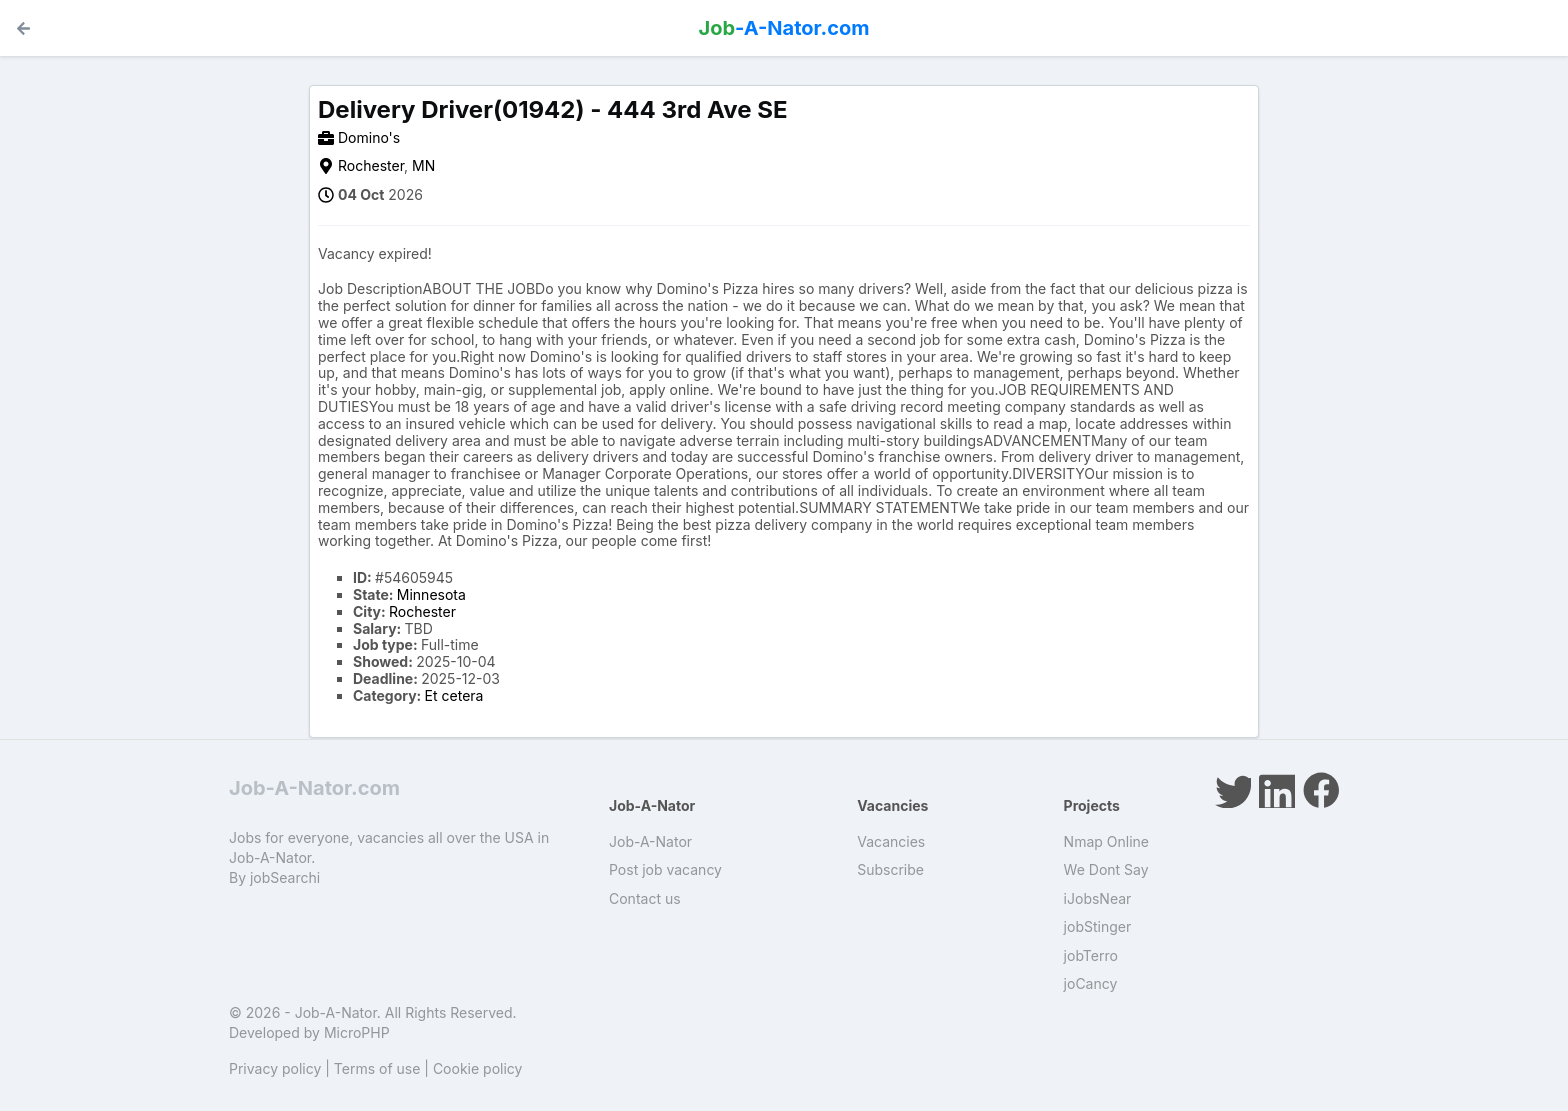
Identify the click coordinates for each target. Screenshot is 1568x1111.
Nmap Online (1106, 841)
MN (423, 165)
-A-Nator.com (784, 28)
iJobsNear (1098, 898)
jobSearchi (285, 877)
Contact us (645, 898)
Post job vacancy (665, 869)
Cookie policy (478, 1068)
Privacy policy (275, 1068)
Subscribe (890, 869)
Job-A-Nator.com (314, 788)
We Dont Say (1106, 869)
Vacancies (891, 841)
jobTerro (1091, 955)
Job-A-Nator (650, 841)
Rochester (371, 165)
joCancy (1091, 983)
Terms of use (377, 1068)
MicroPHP (357, 1032)
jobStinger (1098, 926)
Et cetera (454, 695)
